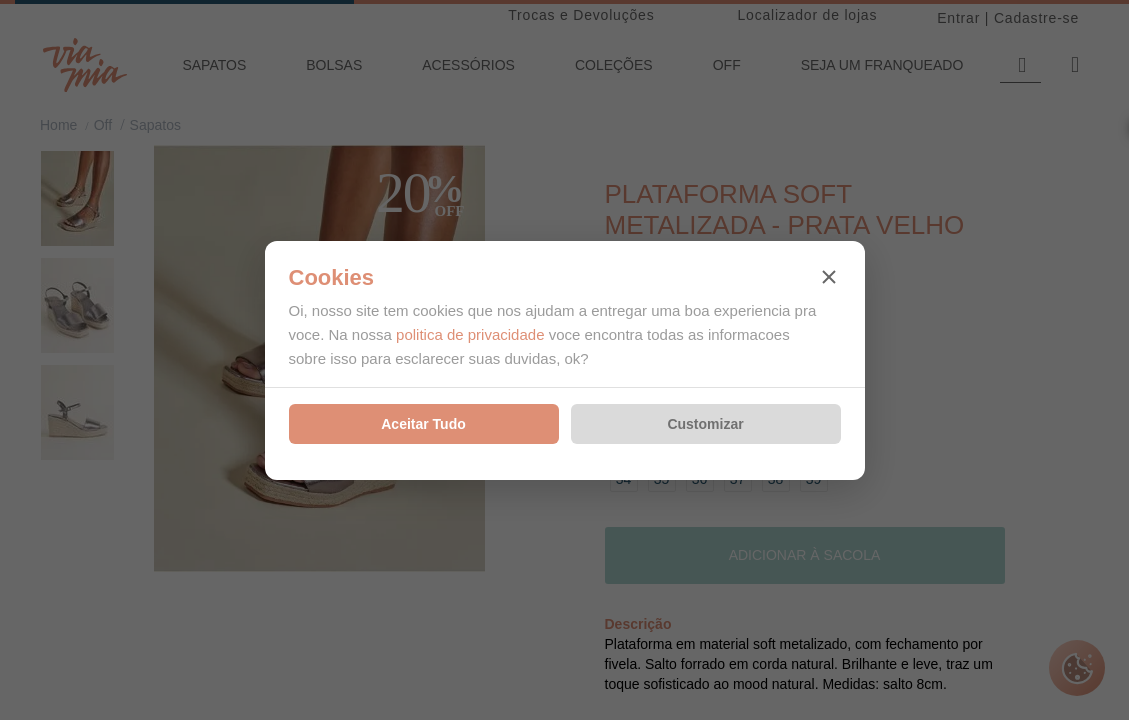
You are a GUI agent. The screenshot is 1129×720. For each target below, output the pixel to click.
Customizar (705, 424)
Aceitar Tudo (423, 424)
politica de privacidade (470, 334)
